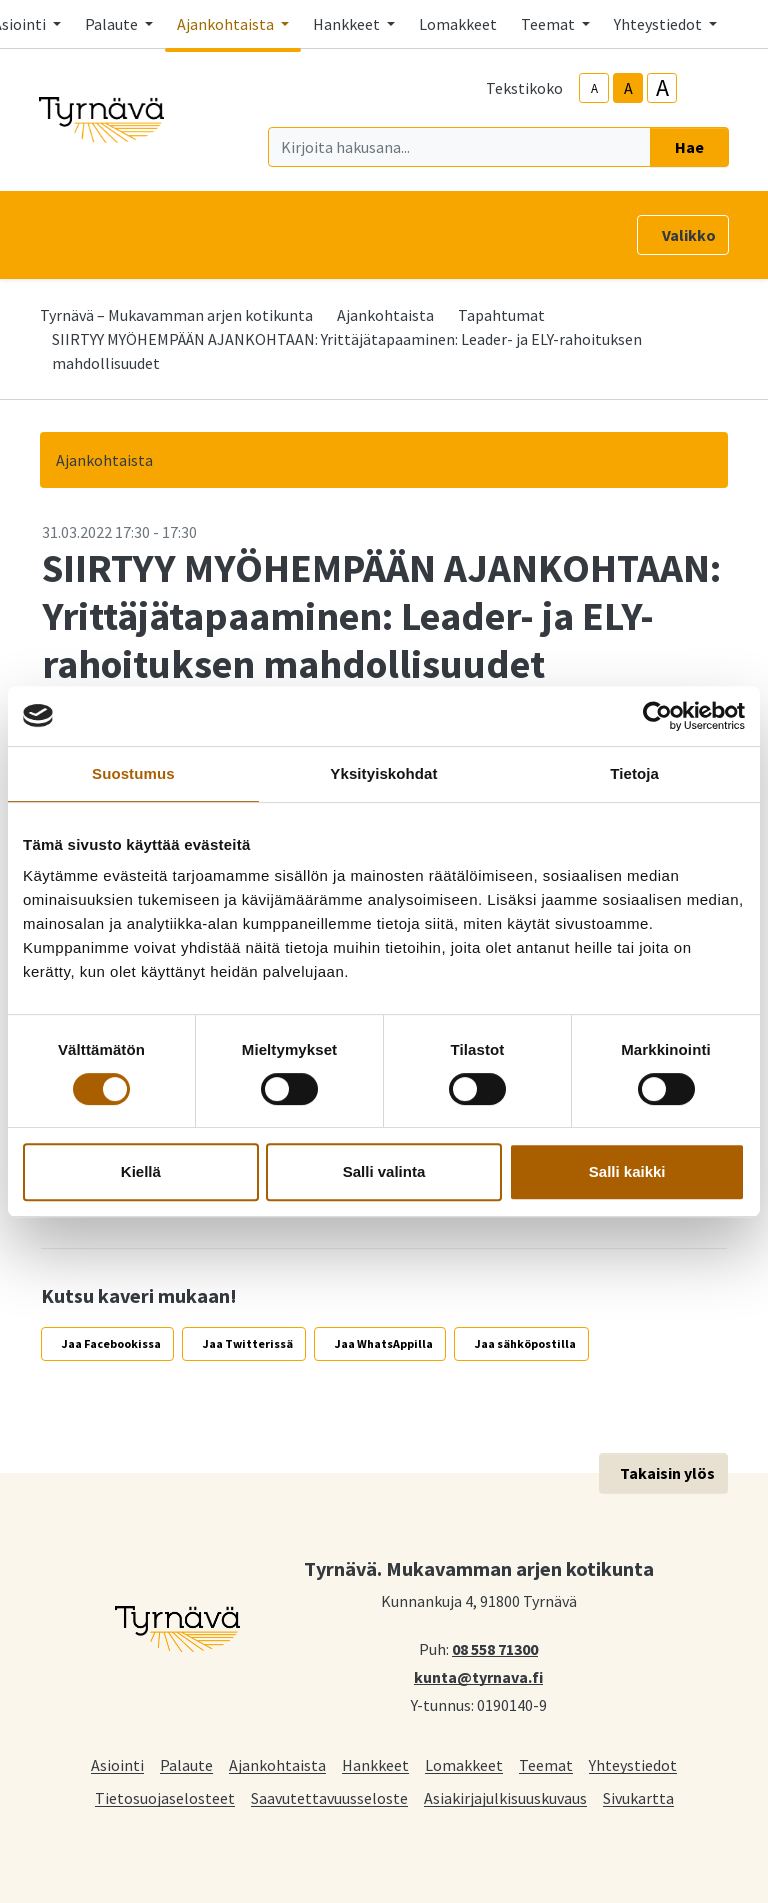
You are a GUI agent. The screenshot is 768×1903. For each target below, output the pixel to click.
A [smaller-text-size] (594, 88)
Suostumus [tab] (133, 773)
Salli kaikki (627, 1171)
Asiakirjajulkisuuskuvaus (505, 1797)
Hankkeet (375, 1764)
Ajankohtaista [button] (227, 24)
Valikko (689, 235)
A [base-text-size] (628, 88)
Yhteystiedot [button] (659, 24)
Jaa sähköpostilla (525, 1343)
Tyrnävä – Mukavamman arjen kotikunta (176, 315)
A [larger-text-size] (662, 88)
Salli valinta (384, 1171)
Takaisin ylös (667, 1473)
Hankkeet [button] (348, 24)
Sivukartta (638, 1797)
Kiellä (141, 1171)
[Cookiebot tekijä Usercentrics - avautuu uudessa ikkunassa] (657, 716)
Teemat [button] (549, 24)
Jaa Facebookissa (111, 1343)
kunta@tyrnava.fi (478, 1676)
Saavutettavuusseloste (329, 1797)
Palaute (186, 1764)
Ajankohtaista (385, 315)
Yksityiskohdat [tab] (383, 773)
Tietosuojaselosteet (165, 1797)
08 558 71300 (495, 1648)
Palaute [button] (113, 24)
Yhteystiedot (633, 1764)
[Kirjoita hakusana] (459, 147)
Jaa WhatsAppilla (384, 1343)
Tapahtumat (501, 315)
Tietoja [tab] (634, 773)
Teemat (546, 1764)
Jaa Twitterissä (248, 1343)
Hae (689, 147)
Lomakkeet (458, 24)
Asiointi (117, 1764)
